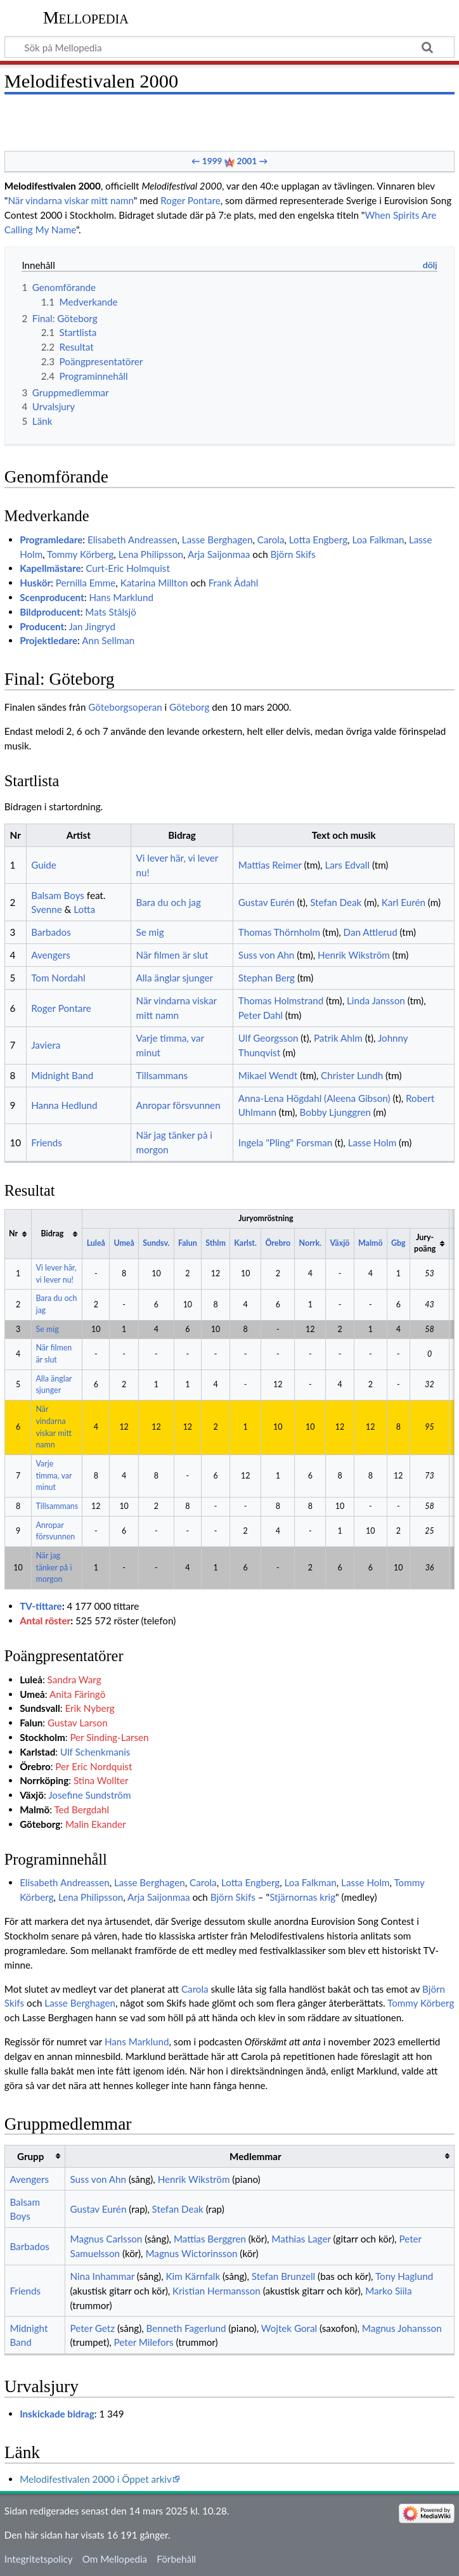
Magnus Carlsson (106, 2238)
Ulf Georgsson (268, 1038)
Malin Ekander (95, 1824)
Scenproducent (52, 597)
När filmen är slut (172, 955)
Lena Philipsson (151, 554)
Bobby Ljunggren (335, 1112)
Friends (46, 1142)
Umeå (123, 1243)
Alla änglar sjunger (175, 977)
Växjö (340, 1243)
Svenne (46, 909)
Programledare (51, 539)
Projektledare (48, 640)
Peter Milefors (144, 2342)
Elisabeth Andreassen (132, 539)
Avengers (50, 955)
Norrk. (310, 1243)
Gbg (398, 1243)
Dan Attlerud (371, 932)
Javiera (45, 1045)
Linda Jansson (376, 1000)
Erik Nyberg (89, 1708)
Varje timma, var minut (54, 1475)
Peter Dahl (260, 1015)
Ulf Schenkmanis (95, 1751)
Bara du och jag (168, 902)
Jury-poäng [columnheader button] (425, 1243)
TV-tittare (41, 1606)
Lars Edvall (347, 865)
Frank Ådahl (234, 582)
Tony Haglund (404, 2276)
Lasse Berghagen (217, 539)
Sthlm (215, 1243)
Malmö (370, 1243)
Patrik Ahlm (338, 1038)
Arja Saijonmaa (219, 554)
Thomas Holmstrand (280, 1000)
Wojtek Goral (289, 2328)
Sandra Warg (74, 1679)
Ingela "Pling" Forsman (285, 1142)
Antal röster (45, 1620)
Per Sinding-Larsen (109, 1737)
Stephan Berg (266, 977)
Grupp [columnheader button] (30, 2156)
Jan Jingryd (91, 626)
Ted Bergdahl (81, 1809)
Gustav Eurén (266, 902)
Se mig (150, 932)
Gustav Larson (78, 1722)
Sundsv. (156, 1243)
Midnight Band (62, 1075)
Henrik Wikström (354, 955)
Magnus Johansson (402, 2328)
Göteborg (189, 707)
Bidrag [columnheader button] (52, 1233)
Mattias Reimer (270, 865)
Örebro (277, 1243)
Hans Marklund (121, 597)
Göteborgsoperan (125, 707)
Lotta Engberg (318, 539)
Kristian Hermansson (216, 2290)
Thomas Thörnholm (279, 932)
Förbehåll (176, 2559)
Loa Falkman (378, 539)
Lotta (84, 909)
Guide (43, 865)
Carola (271, 539)
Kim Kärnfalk (193, 2276)
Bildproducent (50, 612)
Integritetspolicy (38, 2559)
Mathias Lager (300, 2238)
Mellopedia (86, 17)
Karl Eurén (403, 902)
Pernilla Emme (86, 582)
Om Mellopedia (114, 2559)
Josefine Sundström (89, 1795)
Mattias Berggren (210, 2238)
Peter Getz (92, 2328)
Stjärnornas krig (302, 1897)
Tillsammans (162, 1075)
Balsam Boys (57, 895)
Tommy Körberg (80, 554)
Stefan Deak (335, 902)
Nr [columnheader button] (13, 1233)
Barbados (51, 932)
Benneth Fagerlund (186, 2328)
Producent (42, 626)
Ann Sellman (108, 640)
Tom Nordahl (58, 977)
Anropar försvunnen (178, 1105)
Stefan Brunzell (283, 2276)
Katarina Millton (154, 582)
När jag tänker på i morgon (54, 1567)
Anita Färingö (77, 1694)
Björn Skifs (293, 554)
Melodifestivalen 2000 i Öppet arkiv (96, 2479)
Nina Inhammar (102, 2276)
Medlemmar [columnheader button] (255, 2156)
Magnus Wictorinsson (191, 2253)
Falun (187, 1243)
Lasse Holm (372, 1142)
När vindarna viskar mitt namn (70, 200)
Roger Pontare (190, 200)
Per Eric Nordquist (93, 1766)
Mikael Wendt (268, 1075)
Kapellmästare (50, 568)
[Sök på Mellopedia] (229, 47)
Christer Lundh (352, 1075)
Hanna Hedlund (64, 1105)
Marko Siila (388, 2290)
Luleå (96, 1243)
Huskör (35, 582)
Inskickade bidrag (57, 2413)
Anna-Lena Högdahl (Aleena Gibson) (314, 1098)
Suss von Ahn (266, 955)
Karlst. (245, 1243)
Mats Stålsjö (110, 612)
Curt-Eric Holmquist (128, 568)
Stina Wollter (101, 1780)
